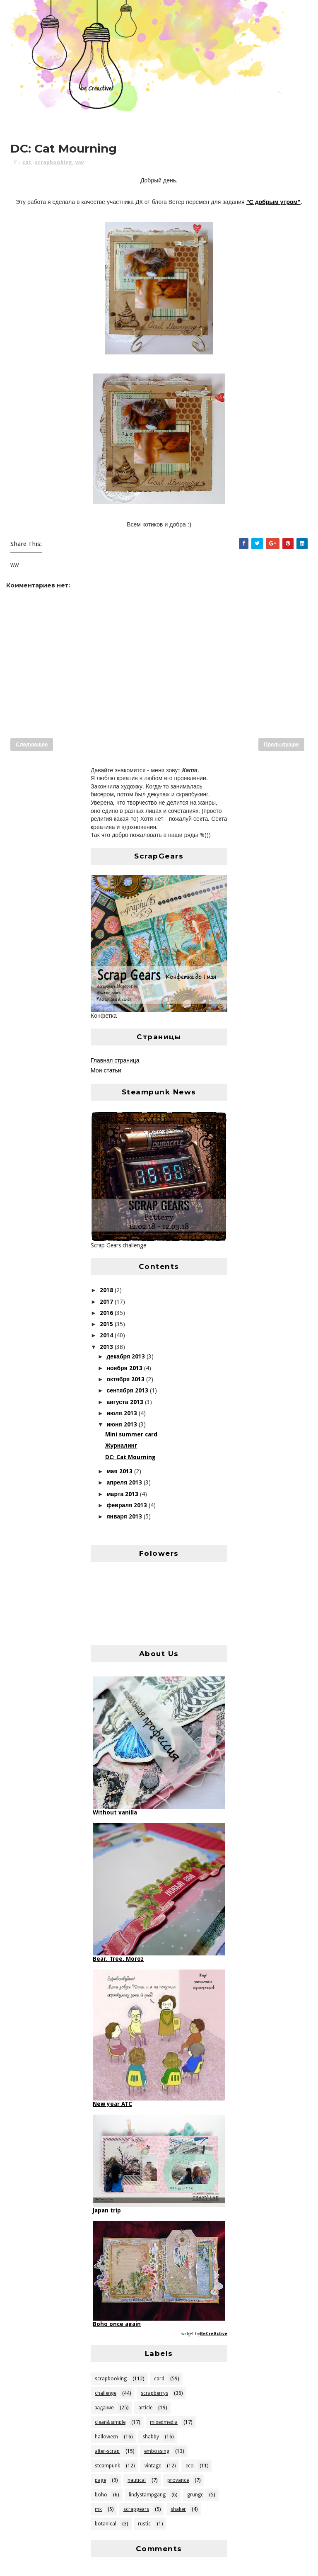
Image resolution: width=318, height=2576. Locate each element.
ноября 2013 (125, 1368)
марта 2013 (123, 1494)
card (159, 2379)
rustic (144, 2524)
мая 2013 (120, 1471)
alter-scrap (107, 2451)
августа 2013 (125, 1402)
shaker (178, 2509)
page (100, 2480)
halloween (106, 2437)
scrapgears (136, 2509)
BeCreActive (213, 2333)
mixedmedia (164, 2422)
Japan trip (107, 2210)
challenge (105, 2393)
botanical (105, 2524)
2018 (107, 1290)
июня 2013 (122, 1424)
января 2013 (124, 1516)
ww (79, 162)
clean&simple (110, 2422)
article (145, 2408)
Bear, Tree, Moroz (118, 1958)
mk (98, 2509)
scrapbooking (53, 162)
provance (178, 2480)
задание (104, 2408)
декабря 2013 (126, 1356)
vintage (153, 2466)
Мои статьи (106, 1070)
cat (26, 162)
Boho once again (117, 2324)
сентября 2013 (127, 1390)
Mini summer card (131, 1434)
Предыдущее (281, 744)
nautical (137, 2480)
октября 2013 (126, 1379)
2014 (107, 1335)
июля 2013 (122, 1413)
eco (190, 2466)
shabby (150, 2437)
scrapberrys (154, 2393)
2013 (107, 1347)
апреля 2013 (125, 1482)
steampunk (107, 2466)
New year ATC (112, 2104)
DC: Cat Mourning (130, 1457)
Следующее (32, 744)
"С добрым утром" (273, 202)
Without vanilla (115, 1812)
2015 (107, 1324)
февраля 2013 (127, 1505)
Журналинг (121, 1445)
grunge (195, 2495)
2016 (107, 1313)
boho (101, 2495)
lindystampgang (147, 2495)
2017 (107, 1301)
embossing (156, 2451)
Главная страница (115, 1060)
